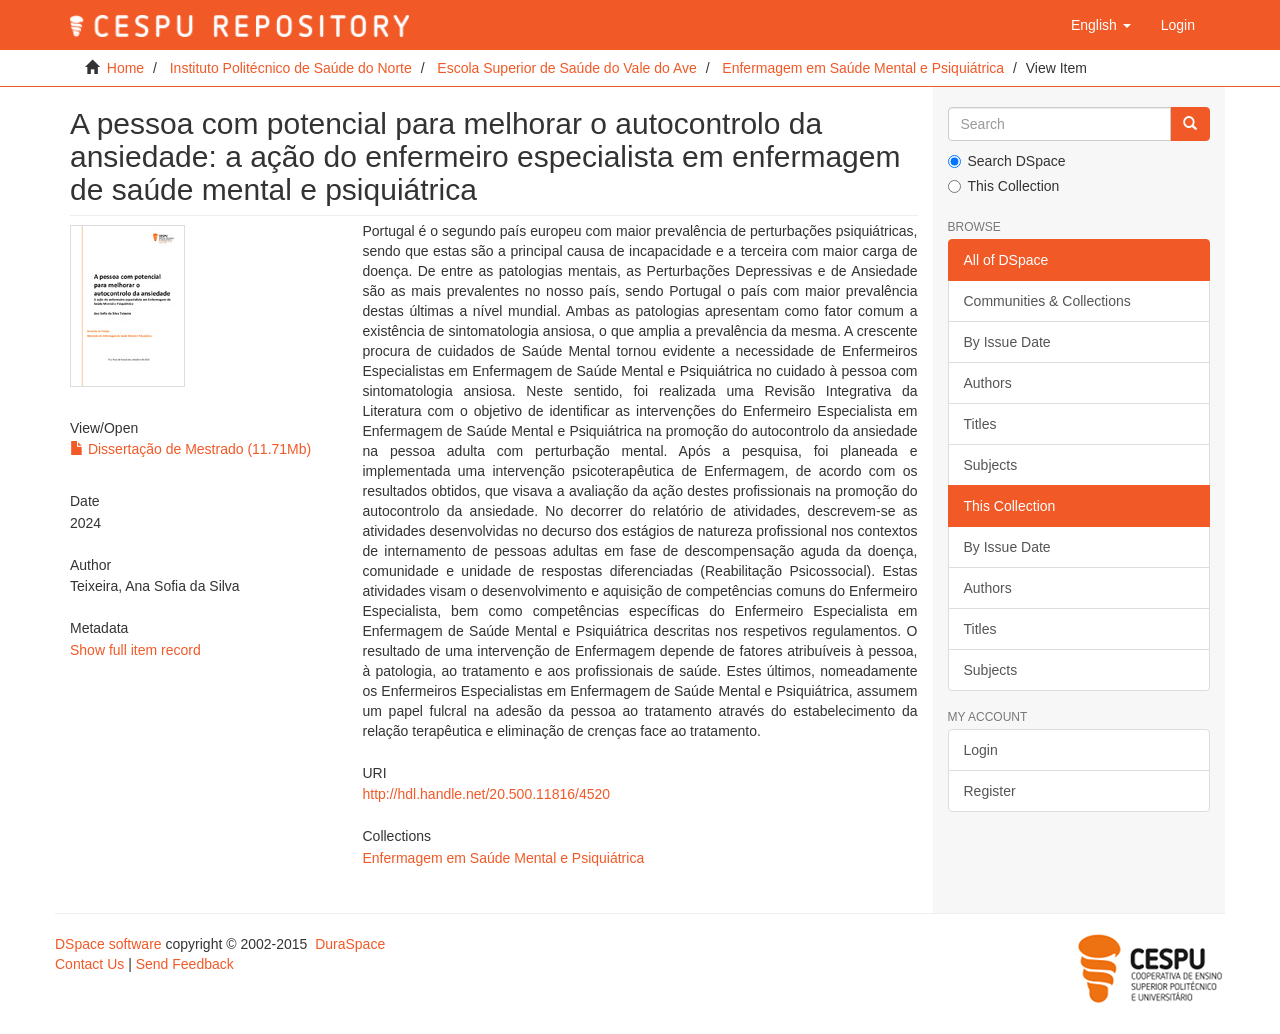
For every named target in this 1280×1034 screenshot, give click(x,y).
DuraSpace (350, 944)
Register (990, 791)
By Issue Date (1007, 342)
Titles (980, 424)
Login (981, 750)
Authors (988, 383)
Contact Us (89, 964)
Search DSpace (1007, 161)
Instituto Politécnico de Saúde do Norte (291, 68)
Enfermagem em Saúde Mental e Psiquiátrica (863, 68)
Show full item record (135, 650)
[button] (1101, 25)
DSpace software (108, 944)
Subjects (991, 465)
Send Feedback (185, 964)
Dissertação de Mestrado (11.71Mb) (190, 449)
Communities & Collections (1047, 301)
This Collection (1004, 186)
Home (125, 68)
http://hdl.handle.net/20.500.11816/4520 (486, 794)
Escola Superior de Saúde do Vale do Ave (566, 68)
